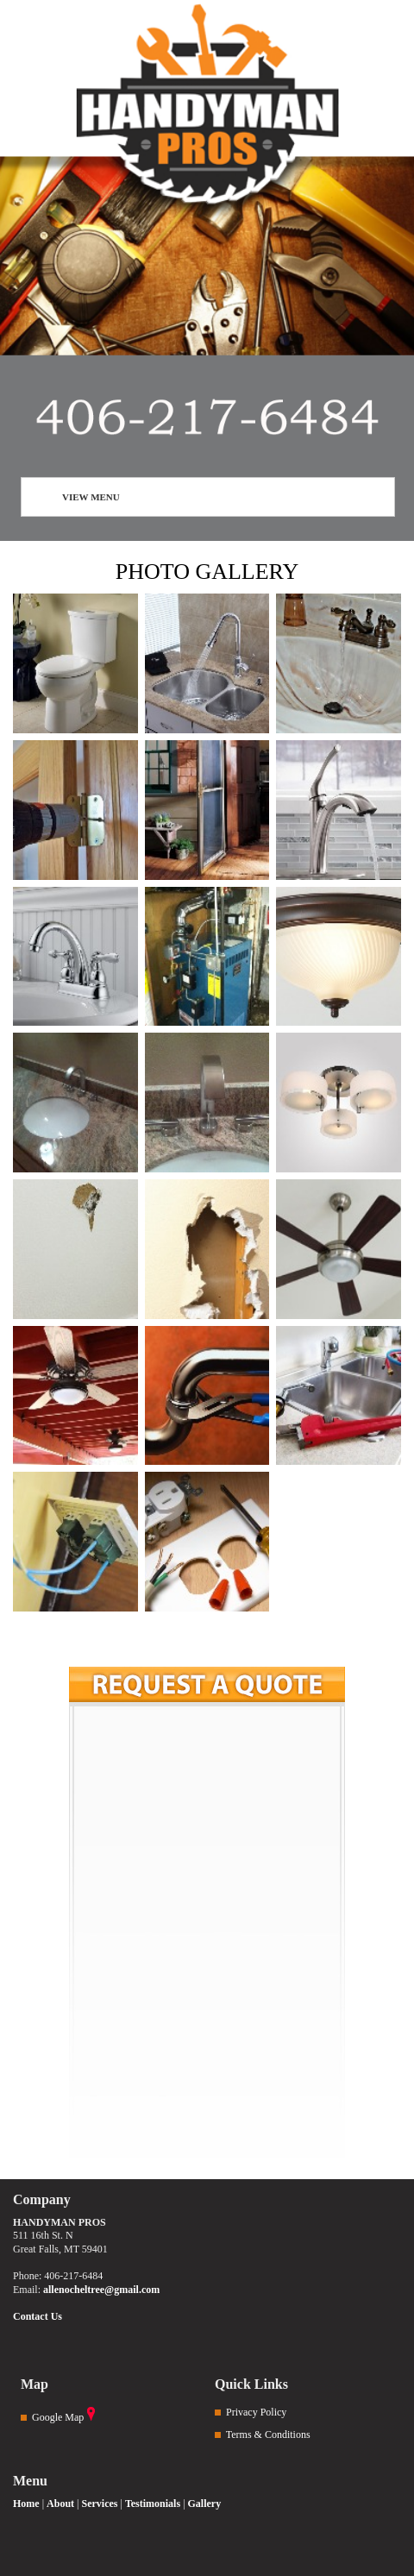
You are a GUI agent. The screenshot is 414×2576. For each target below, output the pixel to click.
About (60, 2503)
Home (26, 2503)
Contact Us (37, 2316)
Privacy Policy (256, 2412)
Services (99, 2503)
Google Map (58, 2417)
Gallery (205, 2503)
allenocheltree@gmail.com (101, 2290)
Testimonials (152, 2503)
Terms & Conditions (268, 2434)
